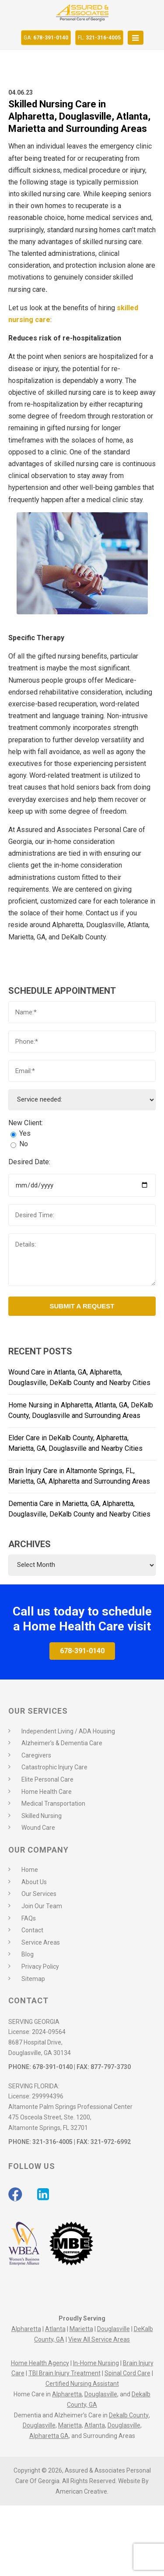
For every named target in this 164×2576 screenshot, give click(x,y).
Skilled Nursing (41, 1815)
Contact (32, 1930)
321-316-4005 (99, 38)
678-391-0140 (46, 38)
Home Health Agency (40, 2363)
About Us (34, 1881)
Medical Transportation (53, 1803)
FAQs (28, 1918)
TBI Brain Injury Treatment (64, 2373)
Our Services (38, 1893)
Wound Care (38, 1827)
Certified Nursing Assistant (82, 2383)
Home (29, 1869)
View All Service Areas (99, 2339)
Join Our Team (41, 1906)
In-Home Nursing (96, 2363)
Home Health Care (46, 1791)
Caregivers (36, 1755)
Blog (27, 1954)
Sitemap (33, 1978)
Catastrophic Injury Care (54, 1767)
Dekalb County (129, 2415)
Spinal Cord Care (127, 2373)
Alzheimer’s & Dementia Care (61, 1743)
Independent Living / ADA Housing (68, 1731)
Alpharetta (26, 2328)
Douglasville (113, 2328)
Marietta (81, 2328)
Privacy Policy (40, 1966)
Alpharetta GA (49, 2435)
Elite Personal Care (47, 1779)
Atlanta (55, 2328)
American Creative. (82, 2491)
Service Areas (40, 1942)
